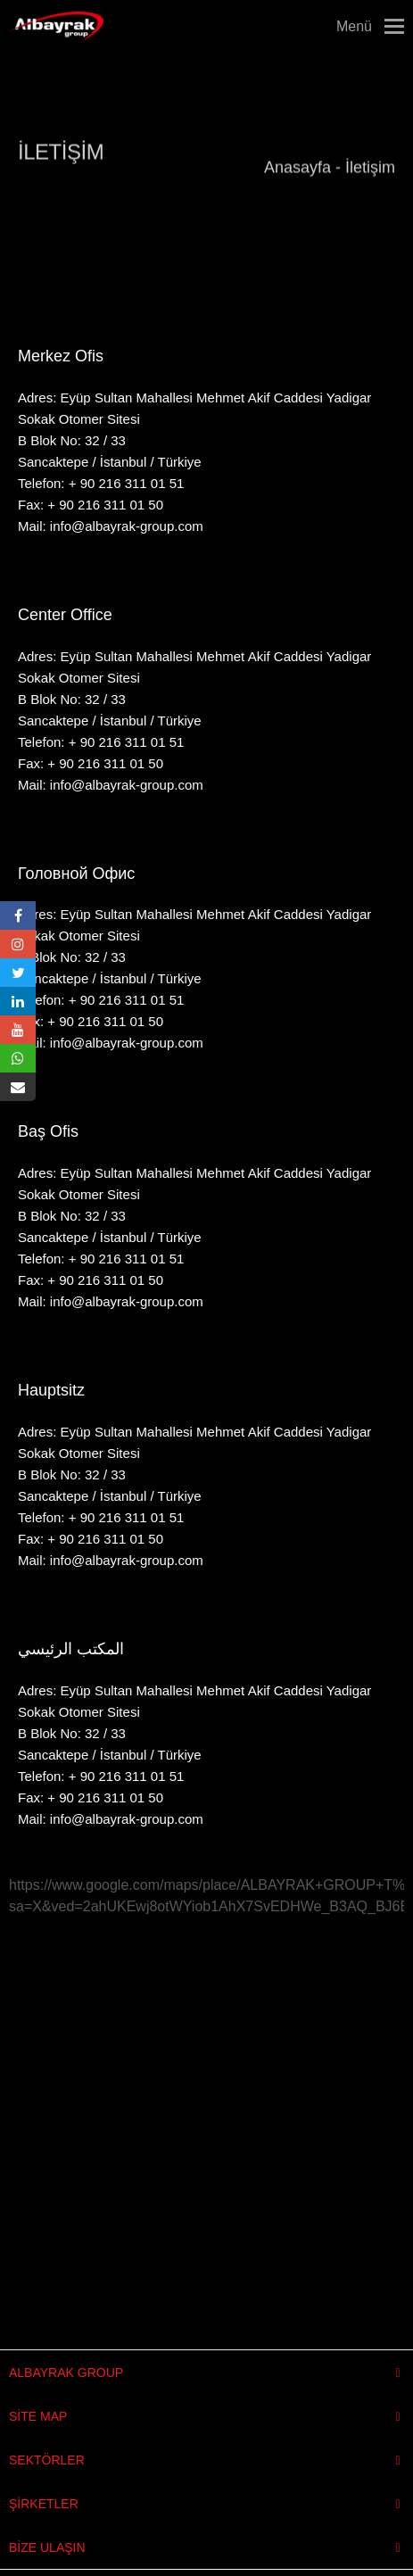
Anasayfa (297, 160)
